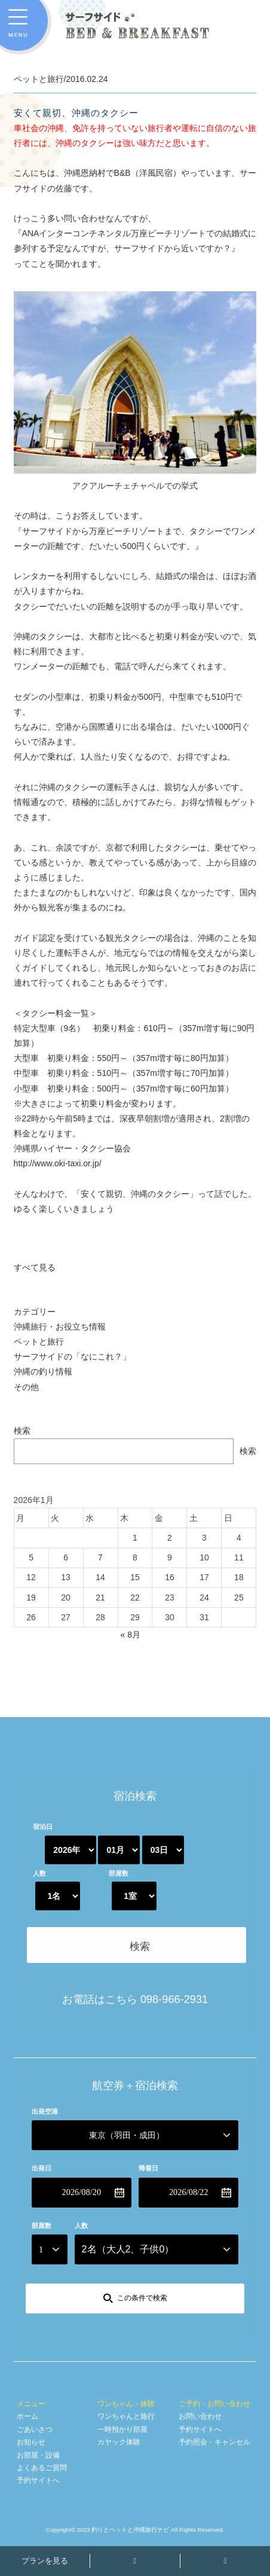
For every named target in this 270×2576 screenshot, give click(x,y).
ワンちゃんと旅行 (126, 2416)
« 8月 (130, 1634)
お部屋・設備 (38, 2455)
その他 (26, 1387)
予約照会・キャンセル (214, 2442)
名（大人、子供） (128, 2249)
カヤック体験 (118, 2442)
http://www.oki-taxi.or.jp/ (58, 1163)
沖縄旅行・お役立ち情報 (60, 1326)
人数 (39, 1873)
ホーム (27, 2416)
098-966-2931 (174, 1999)
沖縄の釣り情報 (43, 1371)
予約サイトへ (38, 2480)
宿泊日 (43, 1826)
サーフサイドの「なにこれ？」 (72, 1356)
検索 (22, 1430)
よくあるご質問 (42, 2468)
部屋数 (118, 1873)
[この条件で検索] (135, 2298)
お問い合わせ (200, 2416)
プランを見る (45, 2560)
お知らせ (31, 2442)
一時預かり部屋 (122, 2429)
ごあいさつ (35, 2429)
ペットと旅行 (39, 1341)
